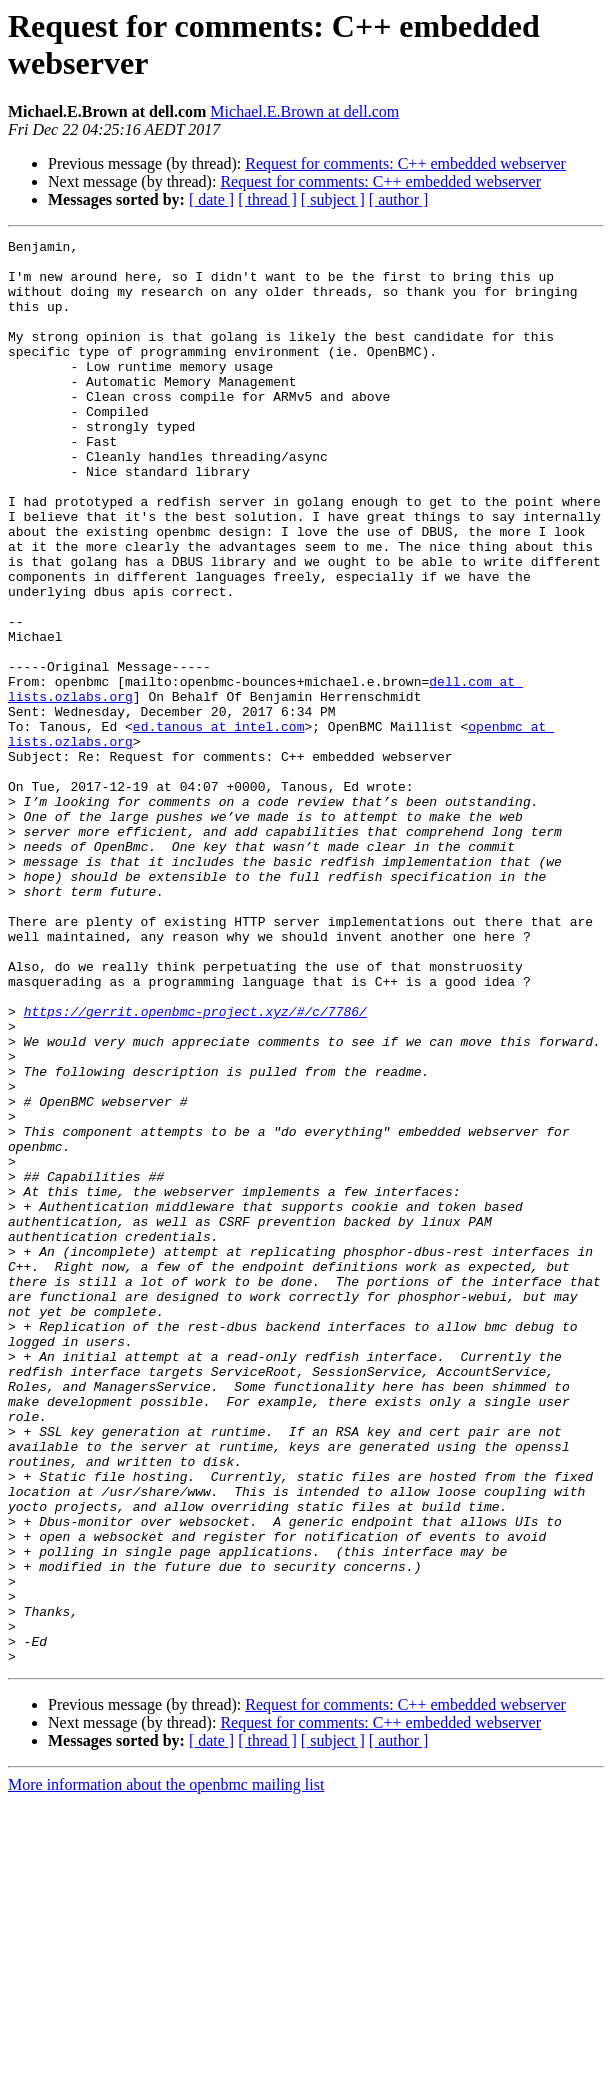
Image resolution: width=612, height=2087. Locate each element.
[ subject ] (333, 199)
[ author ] (399, 199)
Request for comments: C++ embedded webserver (405, 163)
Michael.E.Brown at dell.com (304, 111)
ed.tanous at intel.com (219, 825)
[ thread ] (267, 199)
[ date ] (211, 199)
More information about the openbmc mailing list (166, 2069)
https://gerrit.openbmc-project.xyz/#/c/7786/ (195, 1167)
